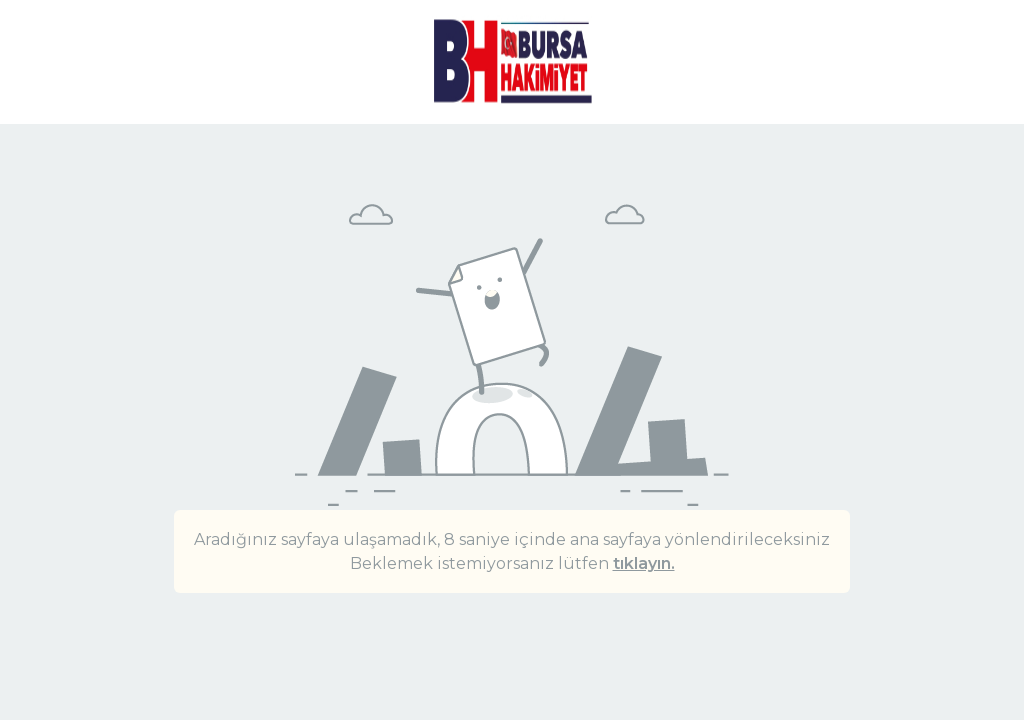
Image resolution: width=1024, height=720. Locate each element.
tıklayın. (644, 563)
